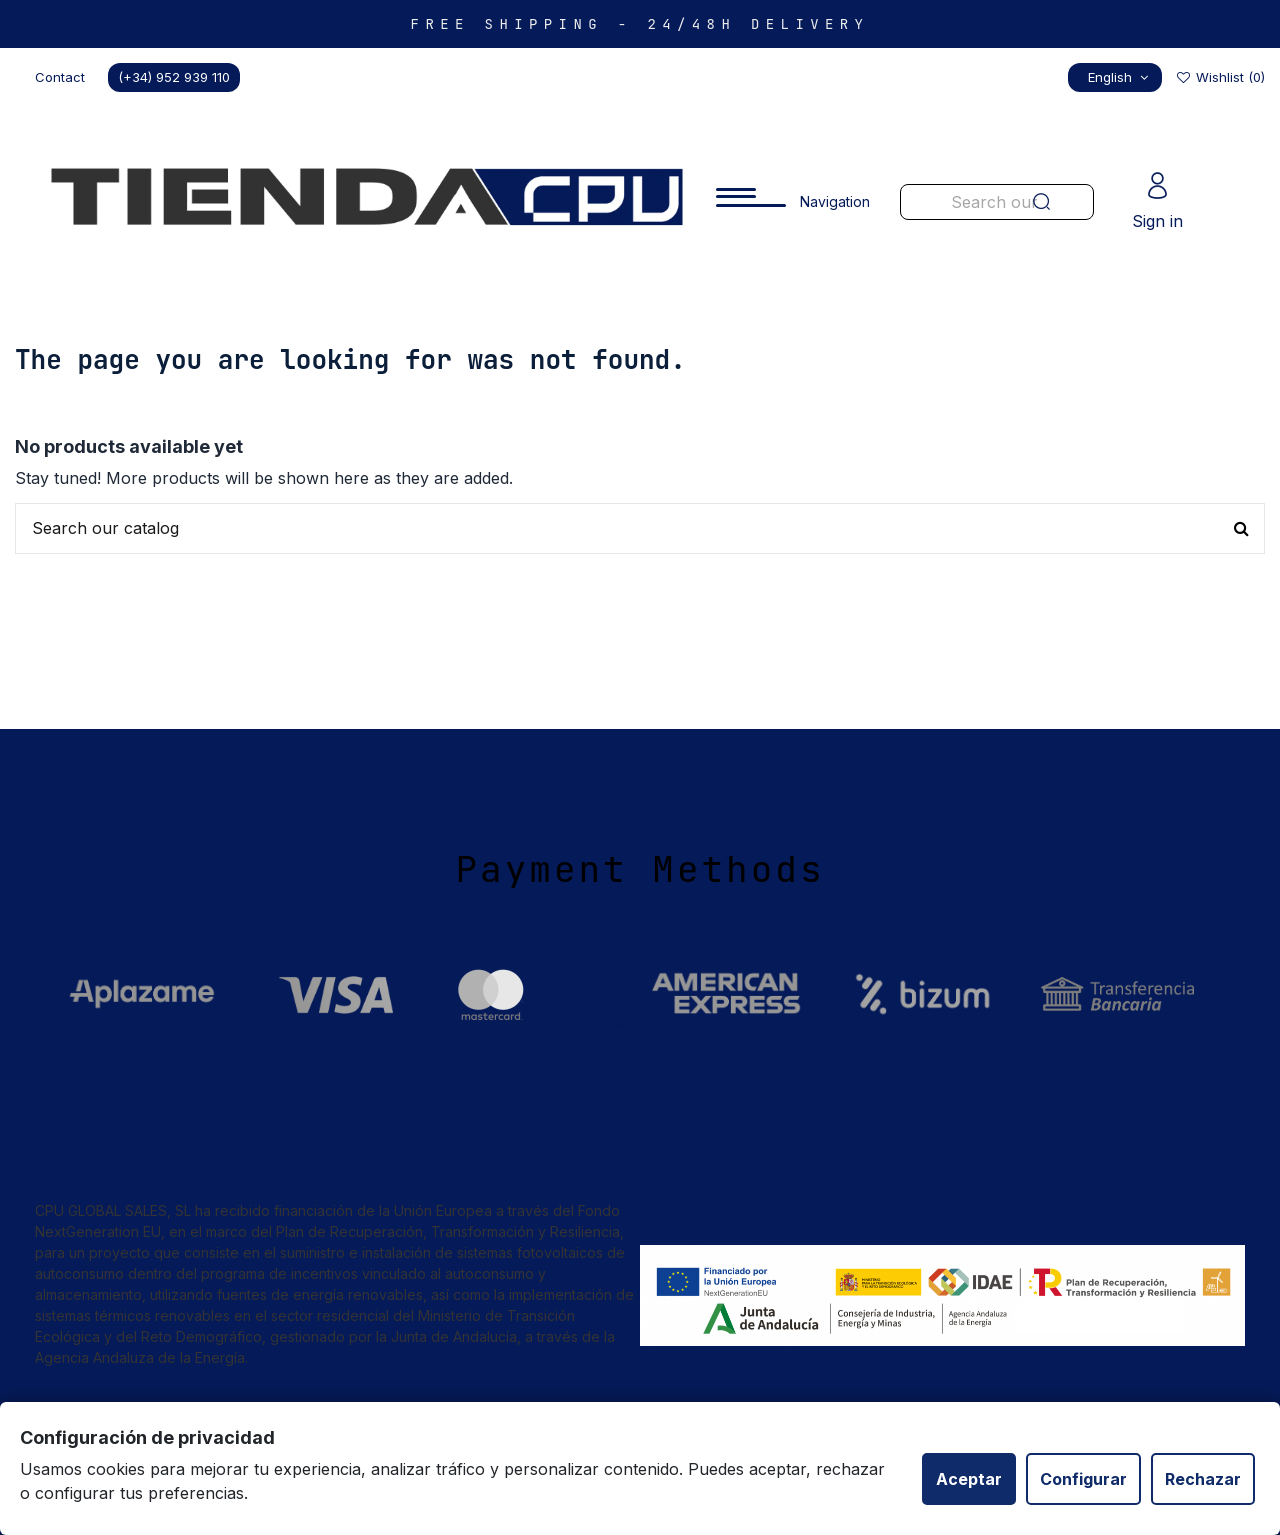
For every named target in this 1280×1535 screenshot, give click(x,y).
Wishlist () (1220, 77)
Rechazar (1203, 1479)
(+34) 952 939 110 (174, 77)
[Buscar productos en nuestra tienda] (640, 529)
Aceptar (969, 1479)
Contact (60, 77)
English (1120, 77)
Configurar (1083, 1479)
